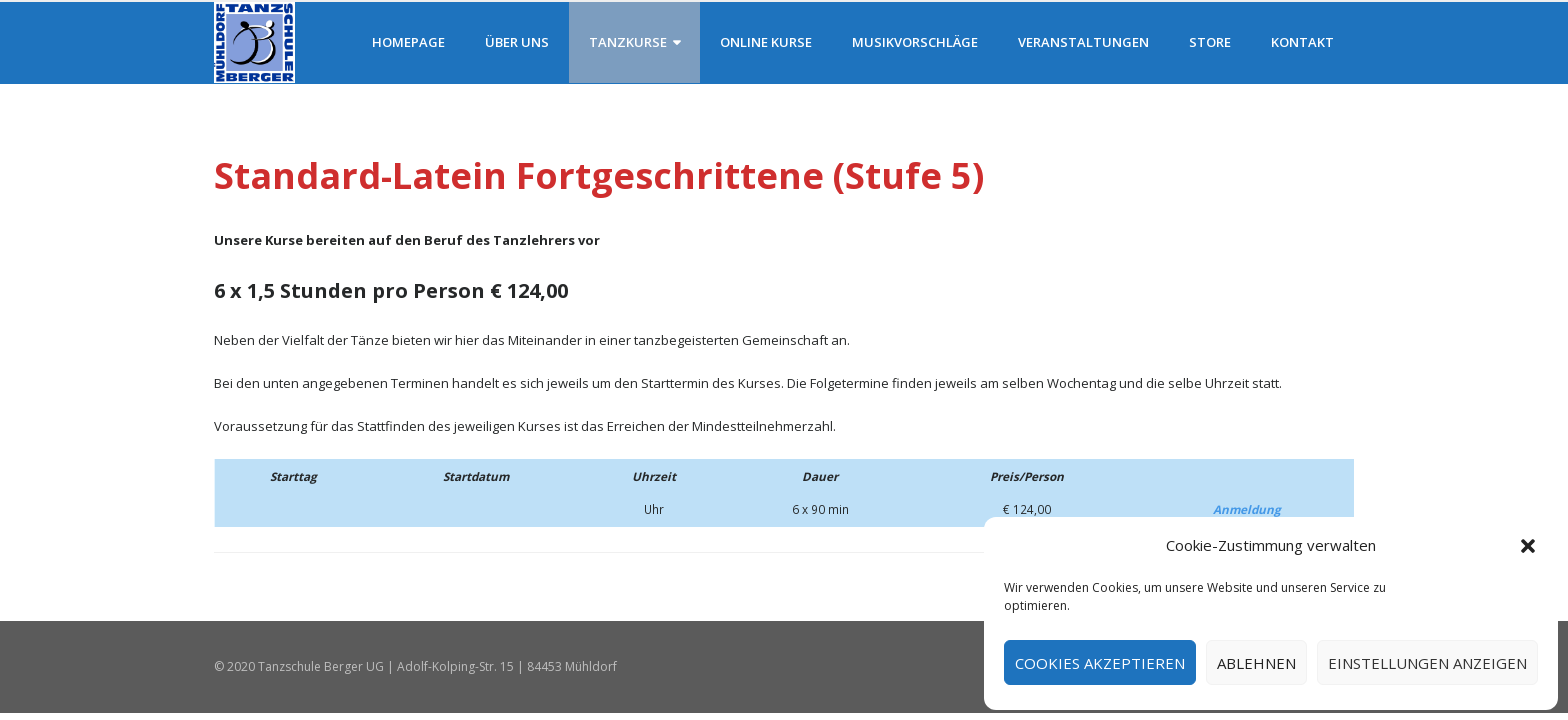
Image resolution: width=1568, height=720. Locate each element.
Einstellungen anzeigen (1427, 663)
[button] (1528, 546)
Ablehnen (1256, 663)
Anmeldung (1247, 509)
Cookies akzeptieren (1100, 663)
